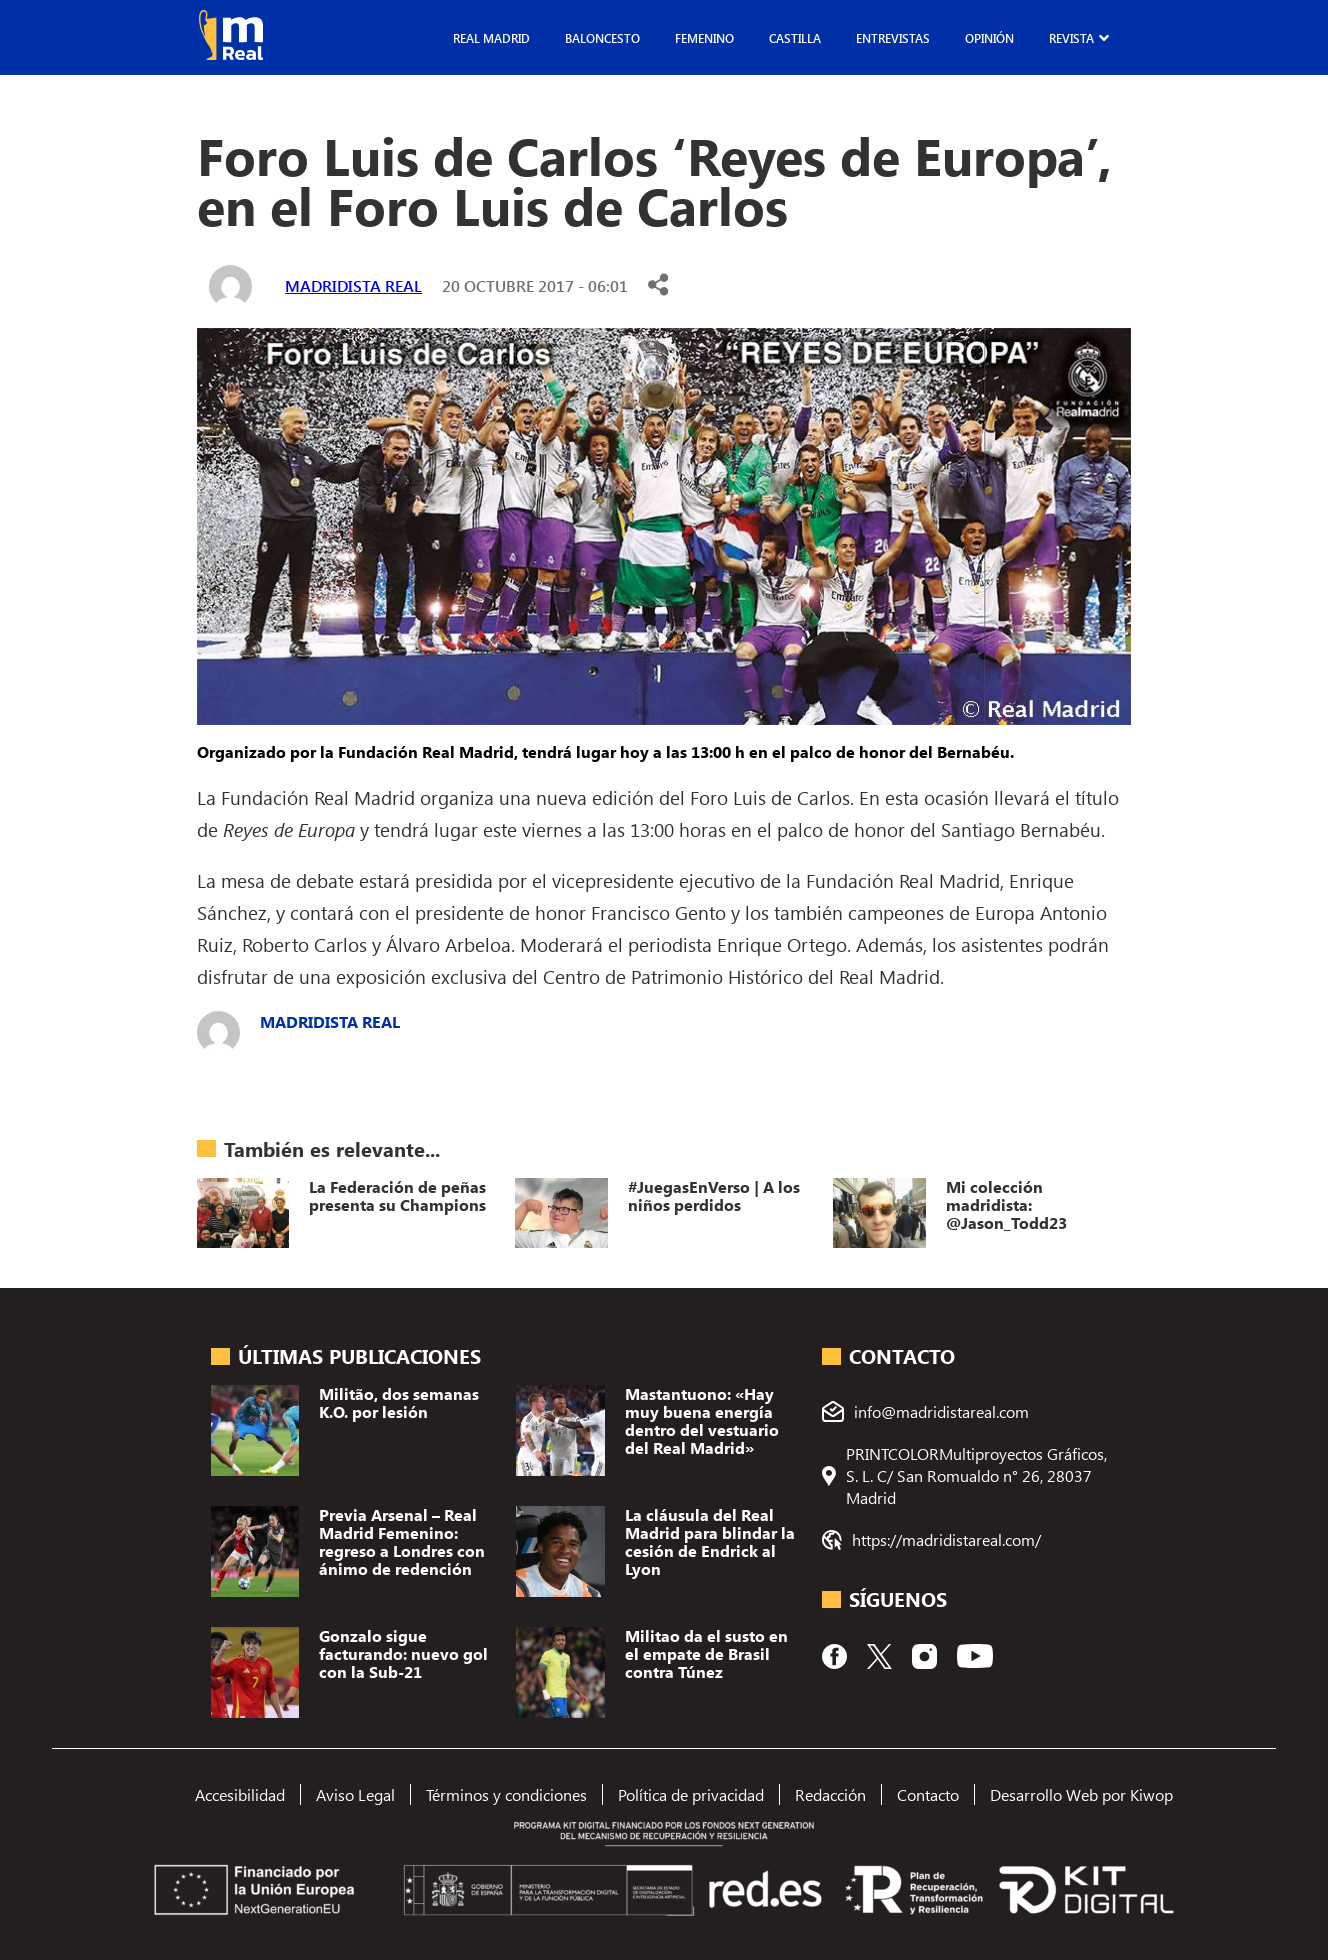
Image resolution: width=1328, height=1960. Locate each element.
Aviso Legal (355, 1794)
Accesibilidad (240, 1794)
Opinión (989, 38)
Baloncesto (602, 38)
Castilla (795, 38)
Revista (1071, 38)
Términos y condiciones (506, 1794)
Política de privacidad (691, 1794)
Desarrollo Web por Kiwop (1081, 1794)
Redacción (830, 1794)
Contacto (928, 1794)
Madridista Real (353, 285)
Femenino (704, 38)
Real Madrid (491, 38)
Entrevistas (893, 38)
